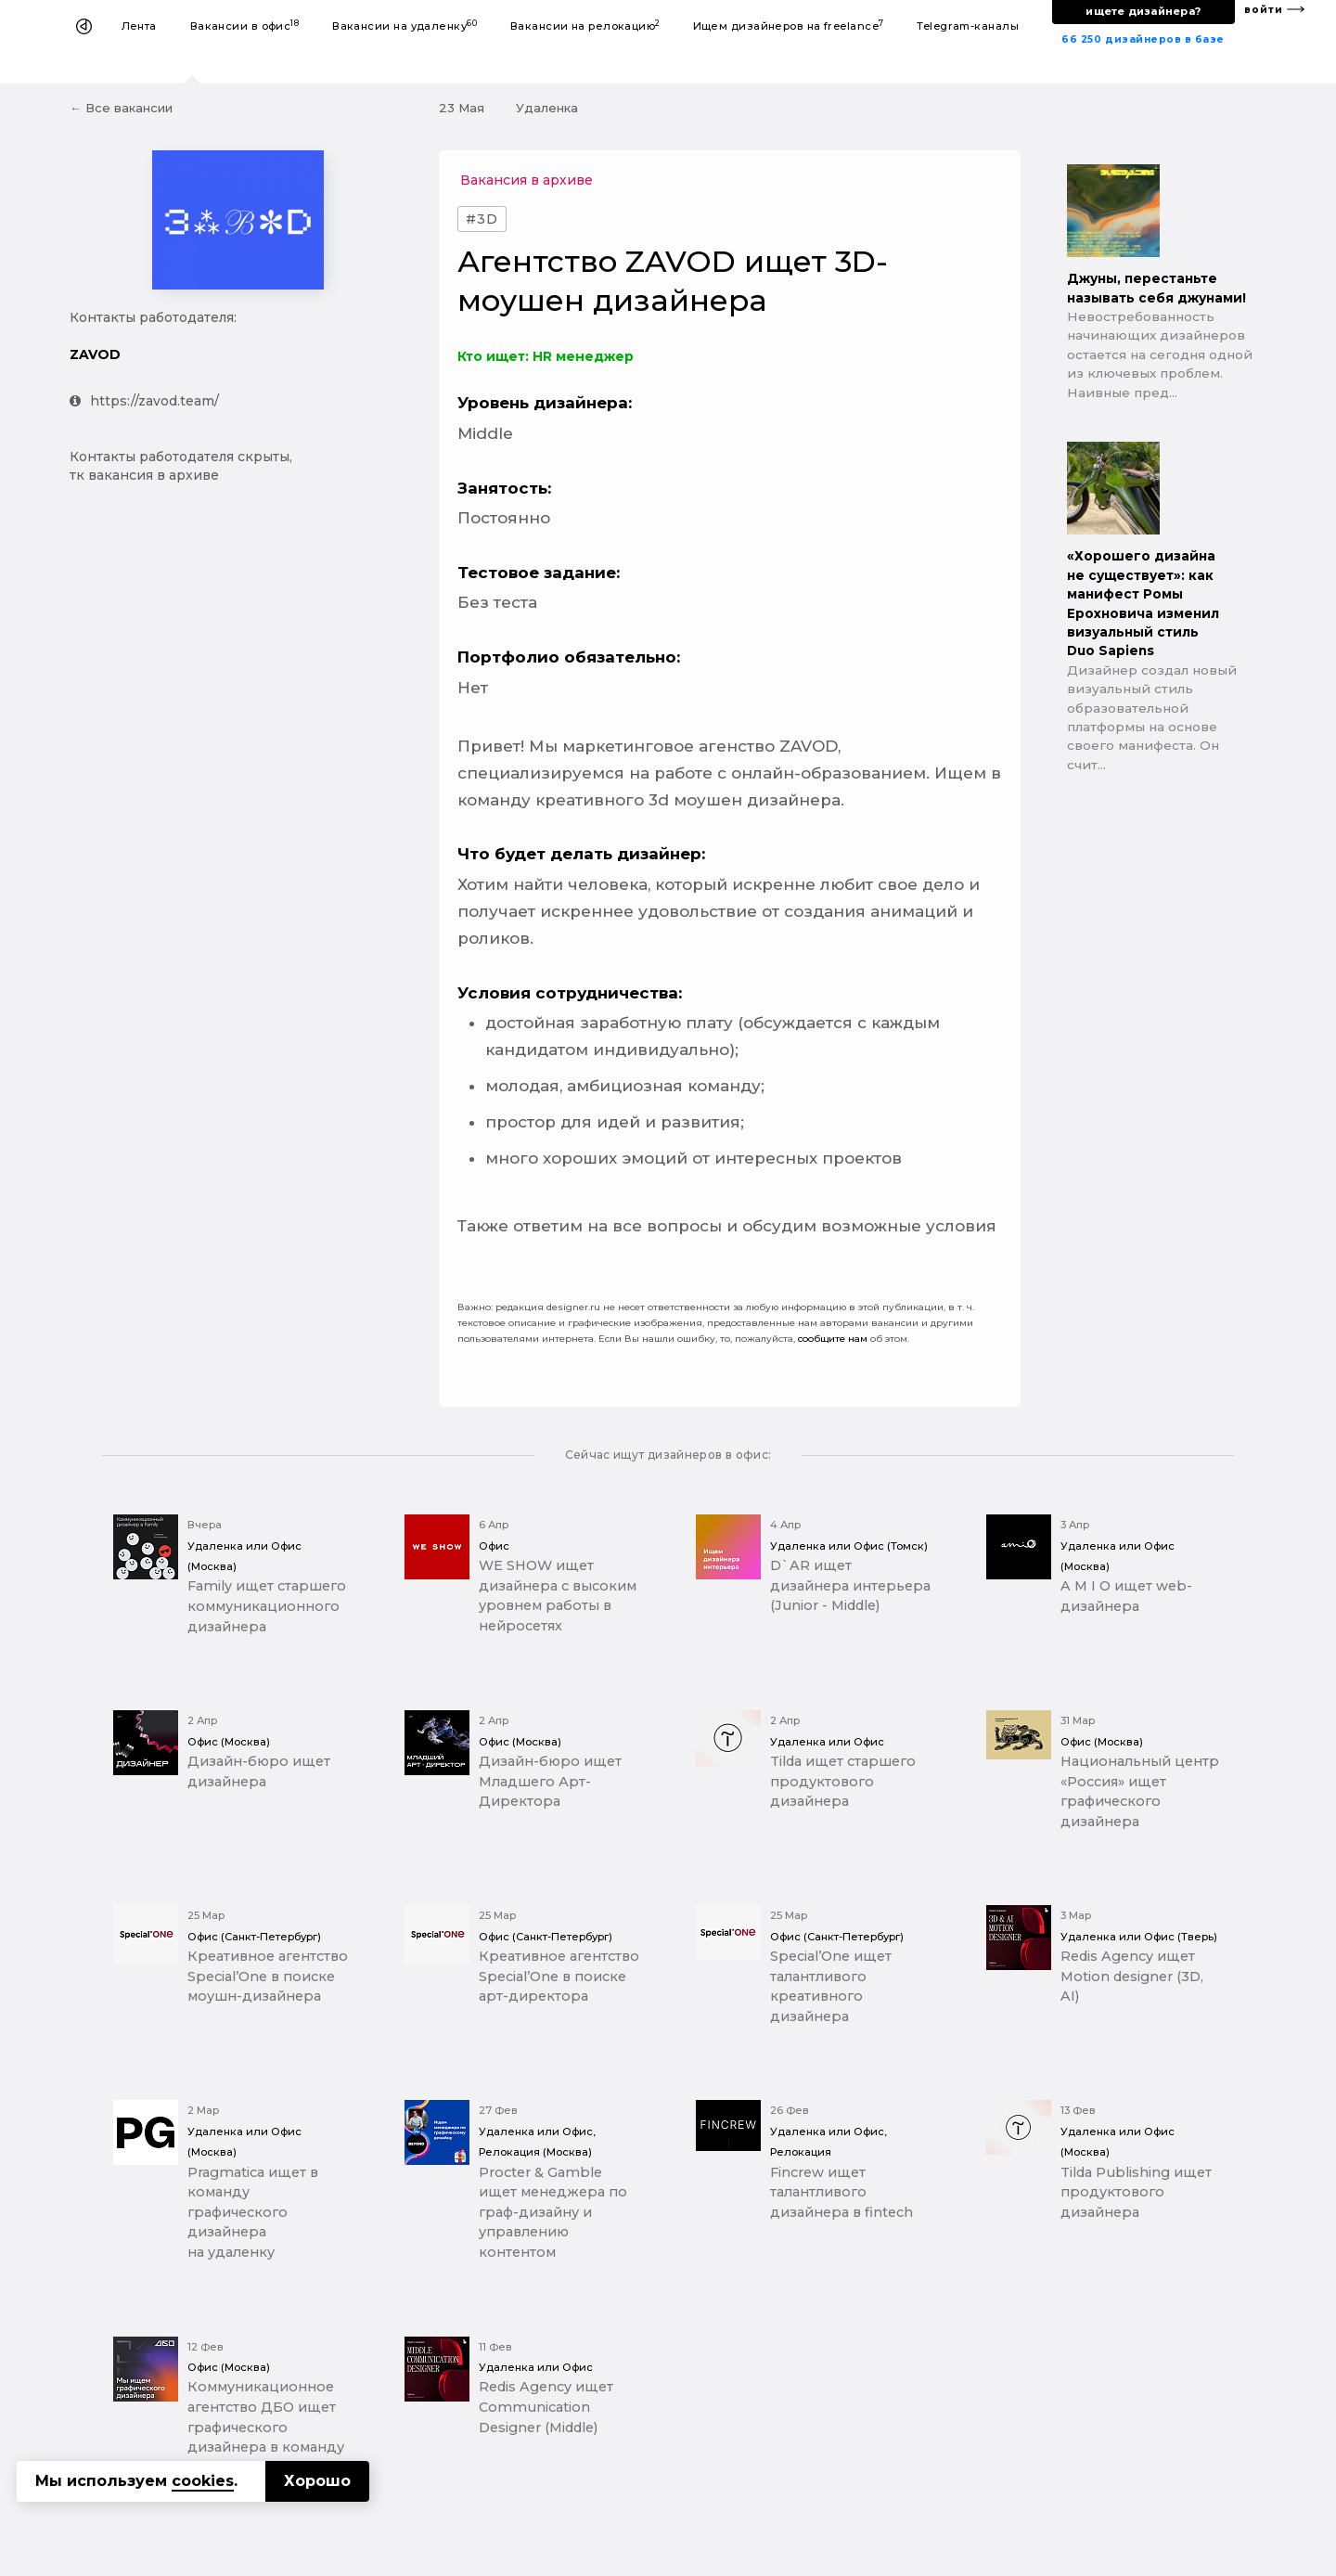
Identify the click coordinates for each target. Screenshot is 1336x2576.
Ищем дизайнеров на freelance (788, 25)
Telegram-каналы (968, 25)
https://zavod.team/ (144, 401)
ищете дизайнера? (1143, 11)
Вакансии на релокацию (585, 25)
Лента (139, 25)
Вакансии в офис (245, 25)
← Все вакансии (121, 107)
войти (1263, 10)
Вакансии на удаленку (404, 25)
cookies (203, 2481)
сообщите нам (832, 1339)
